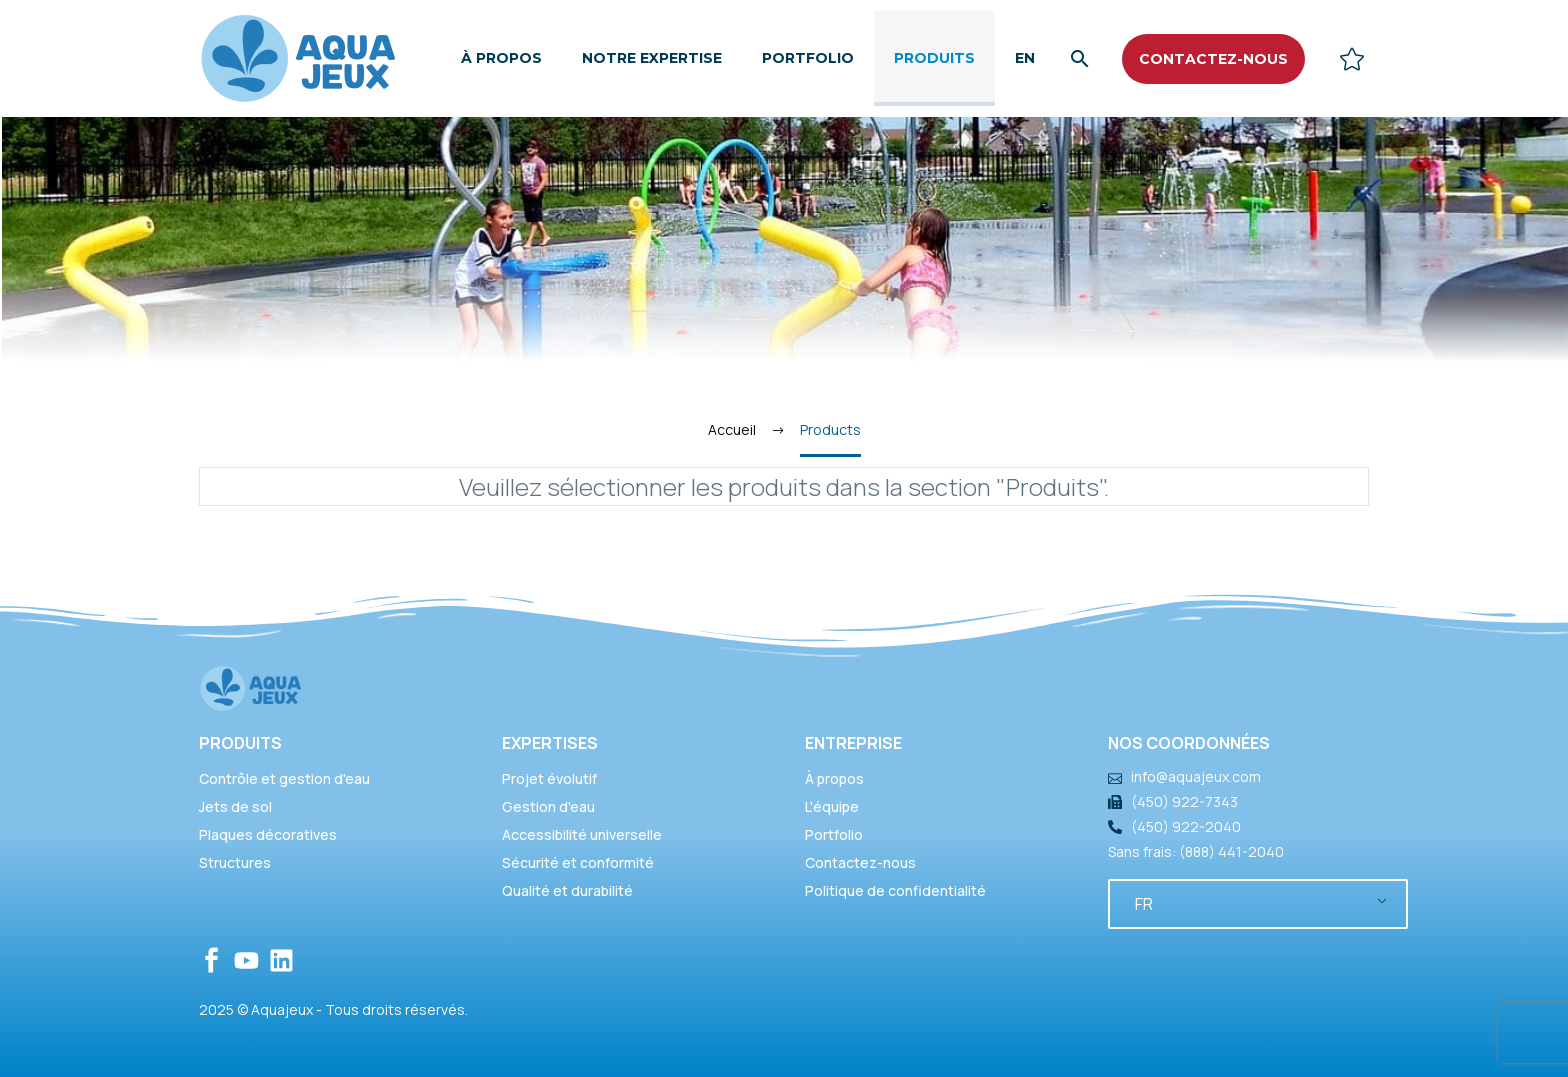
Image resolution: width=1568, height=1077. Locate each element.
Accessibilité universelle (582, 834)
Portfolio (808, 58)
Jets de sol (235, 806)
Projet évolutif (549, 778)
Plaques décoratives (268, 834)
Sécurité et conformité (578, 862)
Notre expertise (652, 58)
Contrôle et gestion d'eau (284, 778)
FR (1144, 904)
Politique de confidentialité (895, 890)
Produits (934, 58)
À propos (501, 58)
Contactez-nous (860, 862)
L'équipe (832, 806)
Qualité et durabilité (567, 890)
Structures (235, 862)
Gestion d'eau (548, 806)
